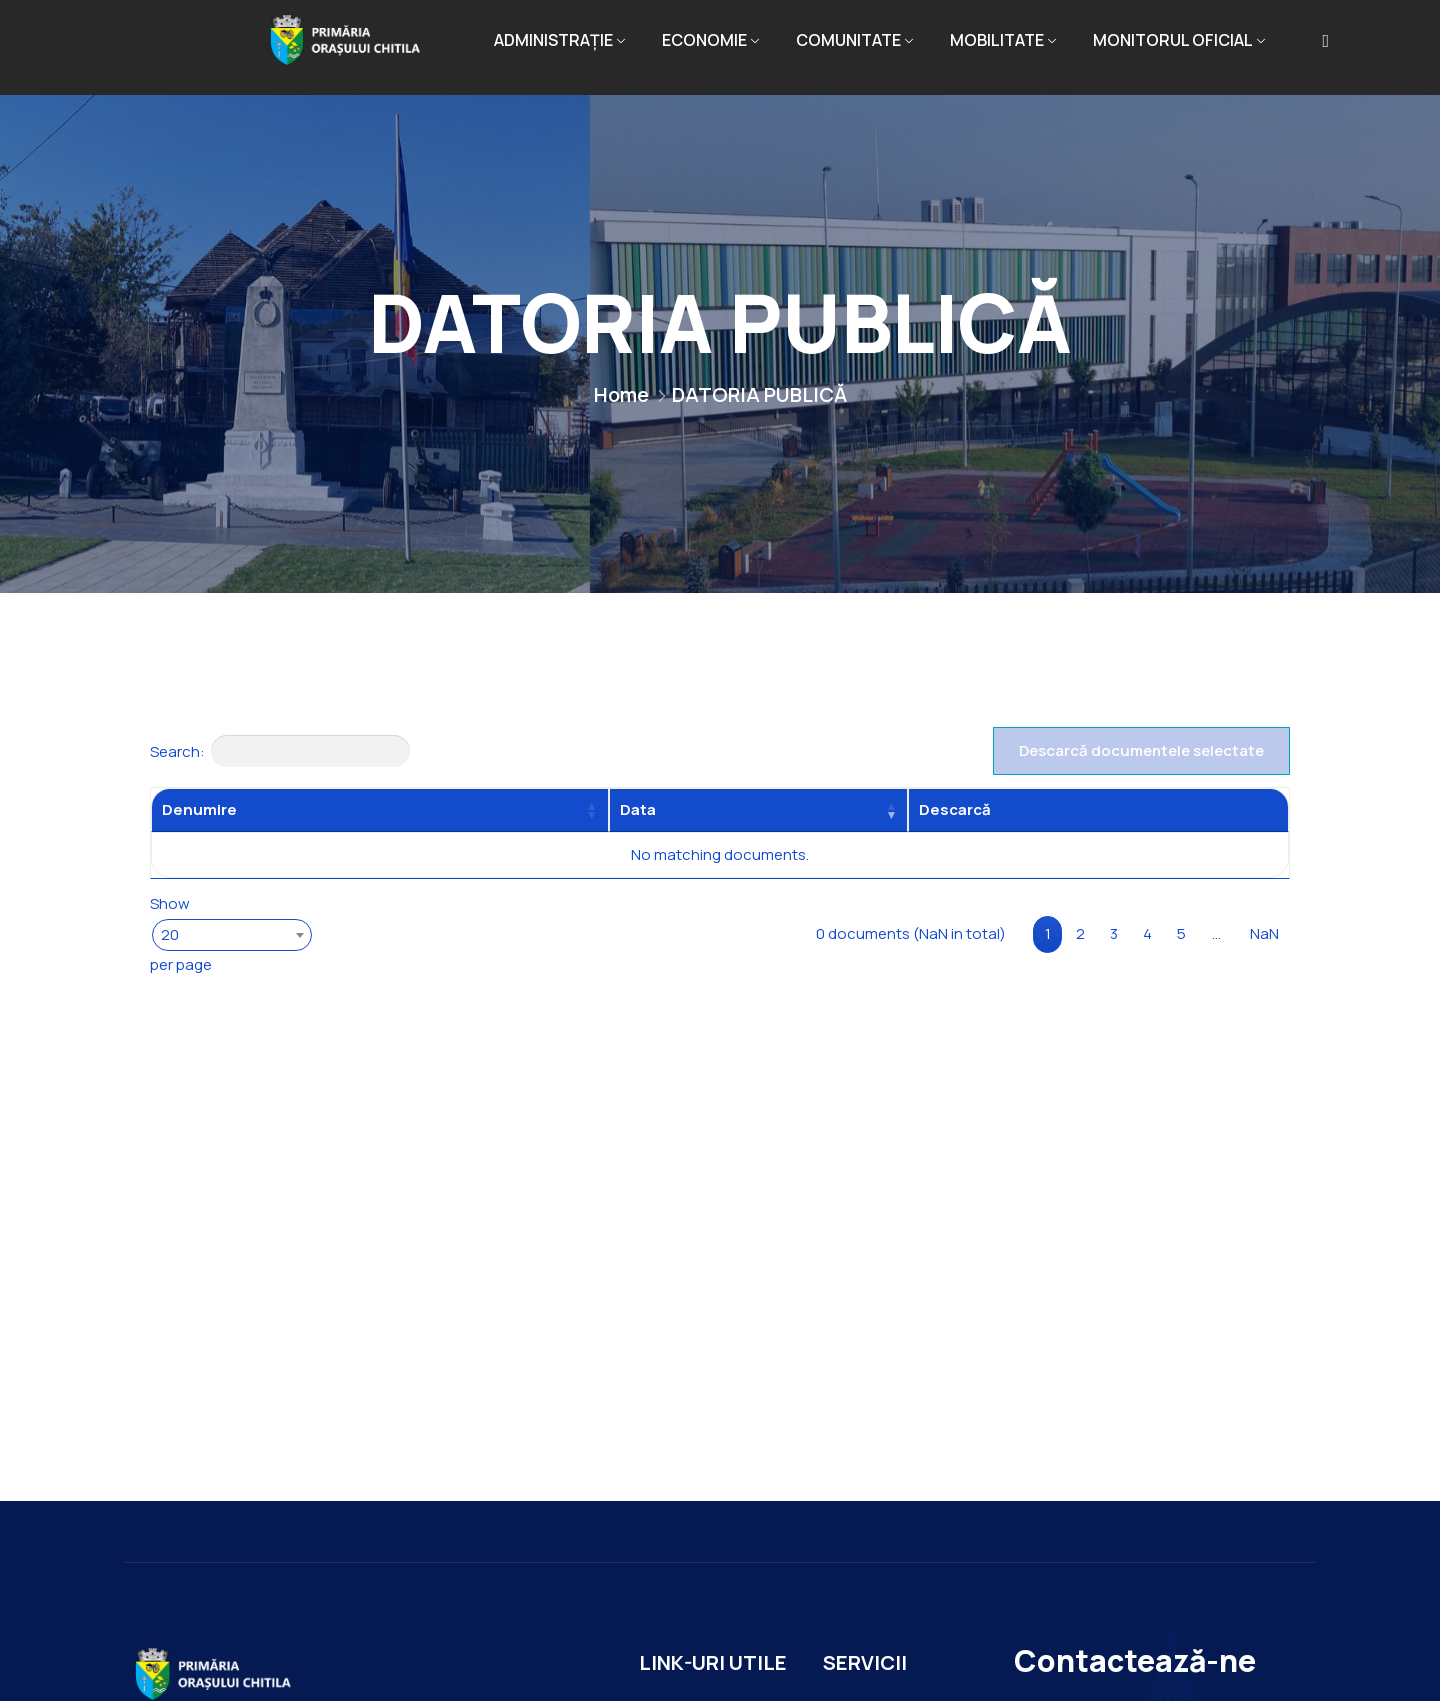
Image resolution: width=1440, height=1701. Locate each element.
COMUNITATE (848, 40)
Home (621, 394)
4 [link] (1147, 933)
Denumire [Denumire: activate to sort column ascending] (199, 809)
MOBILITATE (997, 40)
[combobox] (232, 935)
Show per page (230, 932)
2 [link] (1080, 933)
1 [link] (1048, 933)
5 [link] (1181, 933)
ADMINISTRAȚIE (553, 40)
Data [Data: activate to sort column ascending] (638, 809)
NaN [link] (1264, 933)
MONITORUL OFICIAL (1173, 40)
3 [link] (1114, 933)
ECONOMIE (704, 40)
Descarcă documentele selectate (1141, 750)
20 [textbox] (170, 934)
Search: (280, 751)
